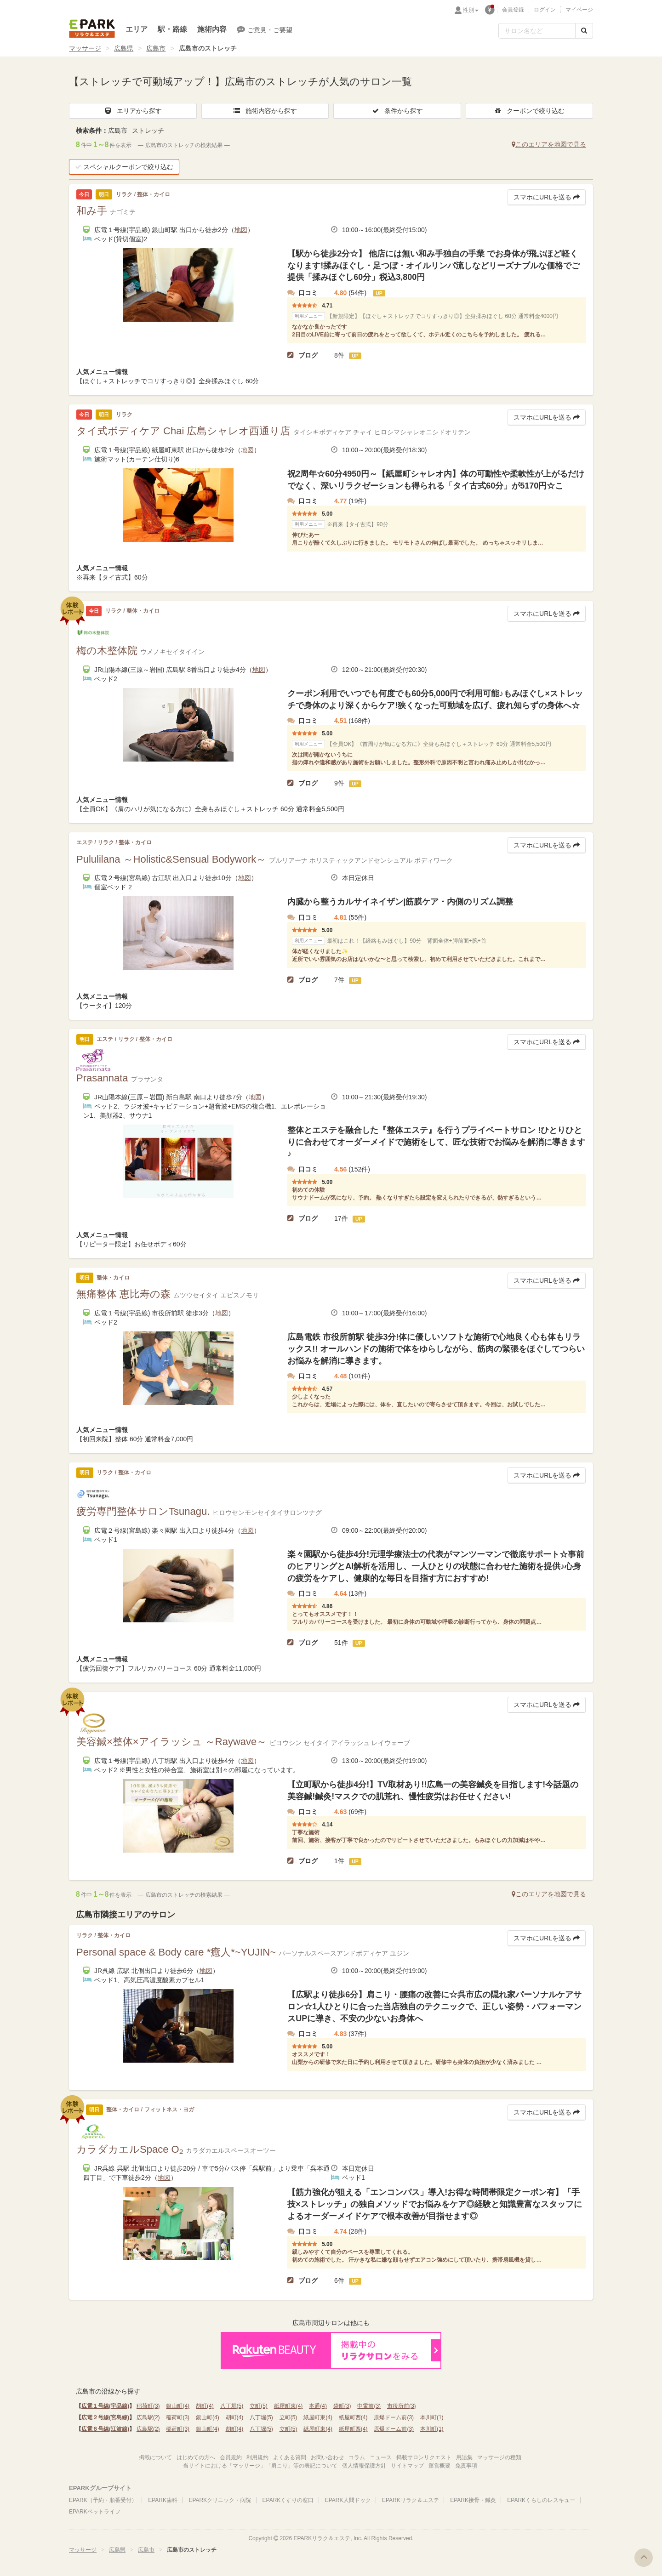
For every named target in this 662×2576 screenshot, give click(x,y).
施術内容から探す (265, 110)
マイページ (579, 9)
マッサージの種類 (499, 2457)
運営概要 (439, 2465)
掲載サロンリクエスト (423, 2457)
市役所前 (401, 2406)
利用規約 (257, 2457)
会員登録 (513, 9)
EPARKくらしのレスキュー (541, 2500)
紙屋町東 (288, 2406)
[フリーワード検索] (537, 31)
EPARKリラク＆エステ (92, 28)
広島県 (123, 48)
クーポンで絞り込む (529, 110)
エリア (137, 29)
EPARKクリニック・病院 (219, 2500)
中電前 (369, 2406)
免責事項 (466, 2465)
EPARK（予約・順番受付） (103, 2500)
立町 (259, 2406)
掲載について (155, 2457)
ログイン (545, 9)
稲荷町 (148, 2406)
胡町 (205, 2406)
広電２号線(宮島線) (105, 2417)
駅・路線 (172, 29)
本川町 (432, 2417)
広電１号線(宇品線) (105, 2406)
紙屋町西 (353, 2417)
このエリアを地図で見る (549, 144)
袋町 (342, 2406)
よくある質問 (289, 2457)
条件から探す (397, 110)
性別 (471, 10)
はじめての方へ (196, 2457)
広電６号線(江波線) (105, 2429)
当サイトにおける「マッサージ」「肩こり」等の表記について (260, 2465)
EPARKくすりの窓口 (288, 2500)
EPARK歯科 (162, 2500)
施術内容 (212, 29)
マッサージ (85, 48)
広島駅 (148, 2417)
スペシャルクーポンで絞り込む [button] (124, 167)
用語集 (464, 2457)
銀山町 (177, 2406)
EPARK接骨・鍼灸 (473, 2500)
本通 (318, 2406)
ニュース (381, 2457)
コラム (356, 2457)
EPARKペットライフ (94, 2511)
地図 (240, 229)
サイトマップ (407, 2465)
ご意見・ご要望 (264, 29)
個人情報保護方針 (364, 2465)
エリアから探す (133, 110)
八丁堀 (232, 2406)
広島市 (156, 48)
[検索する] (584, 30)
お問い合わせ (327, 2457)
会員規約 (231, 2457)
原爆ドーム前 (394, 2417)
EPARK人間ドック (348, 2500)
